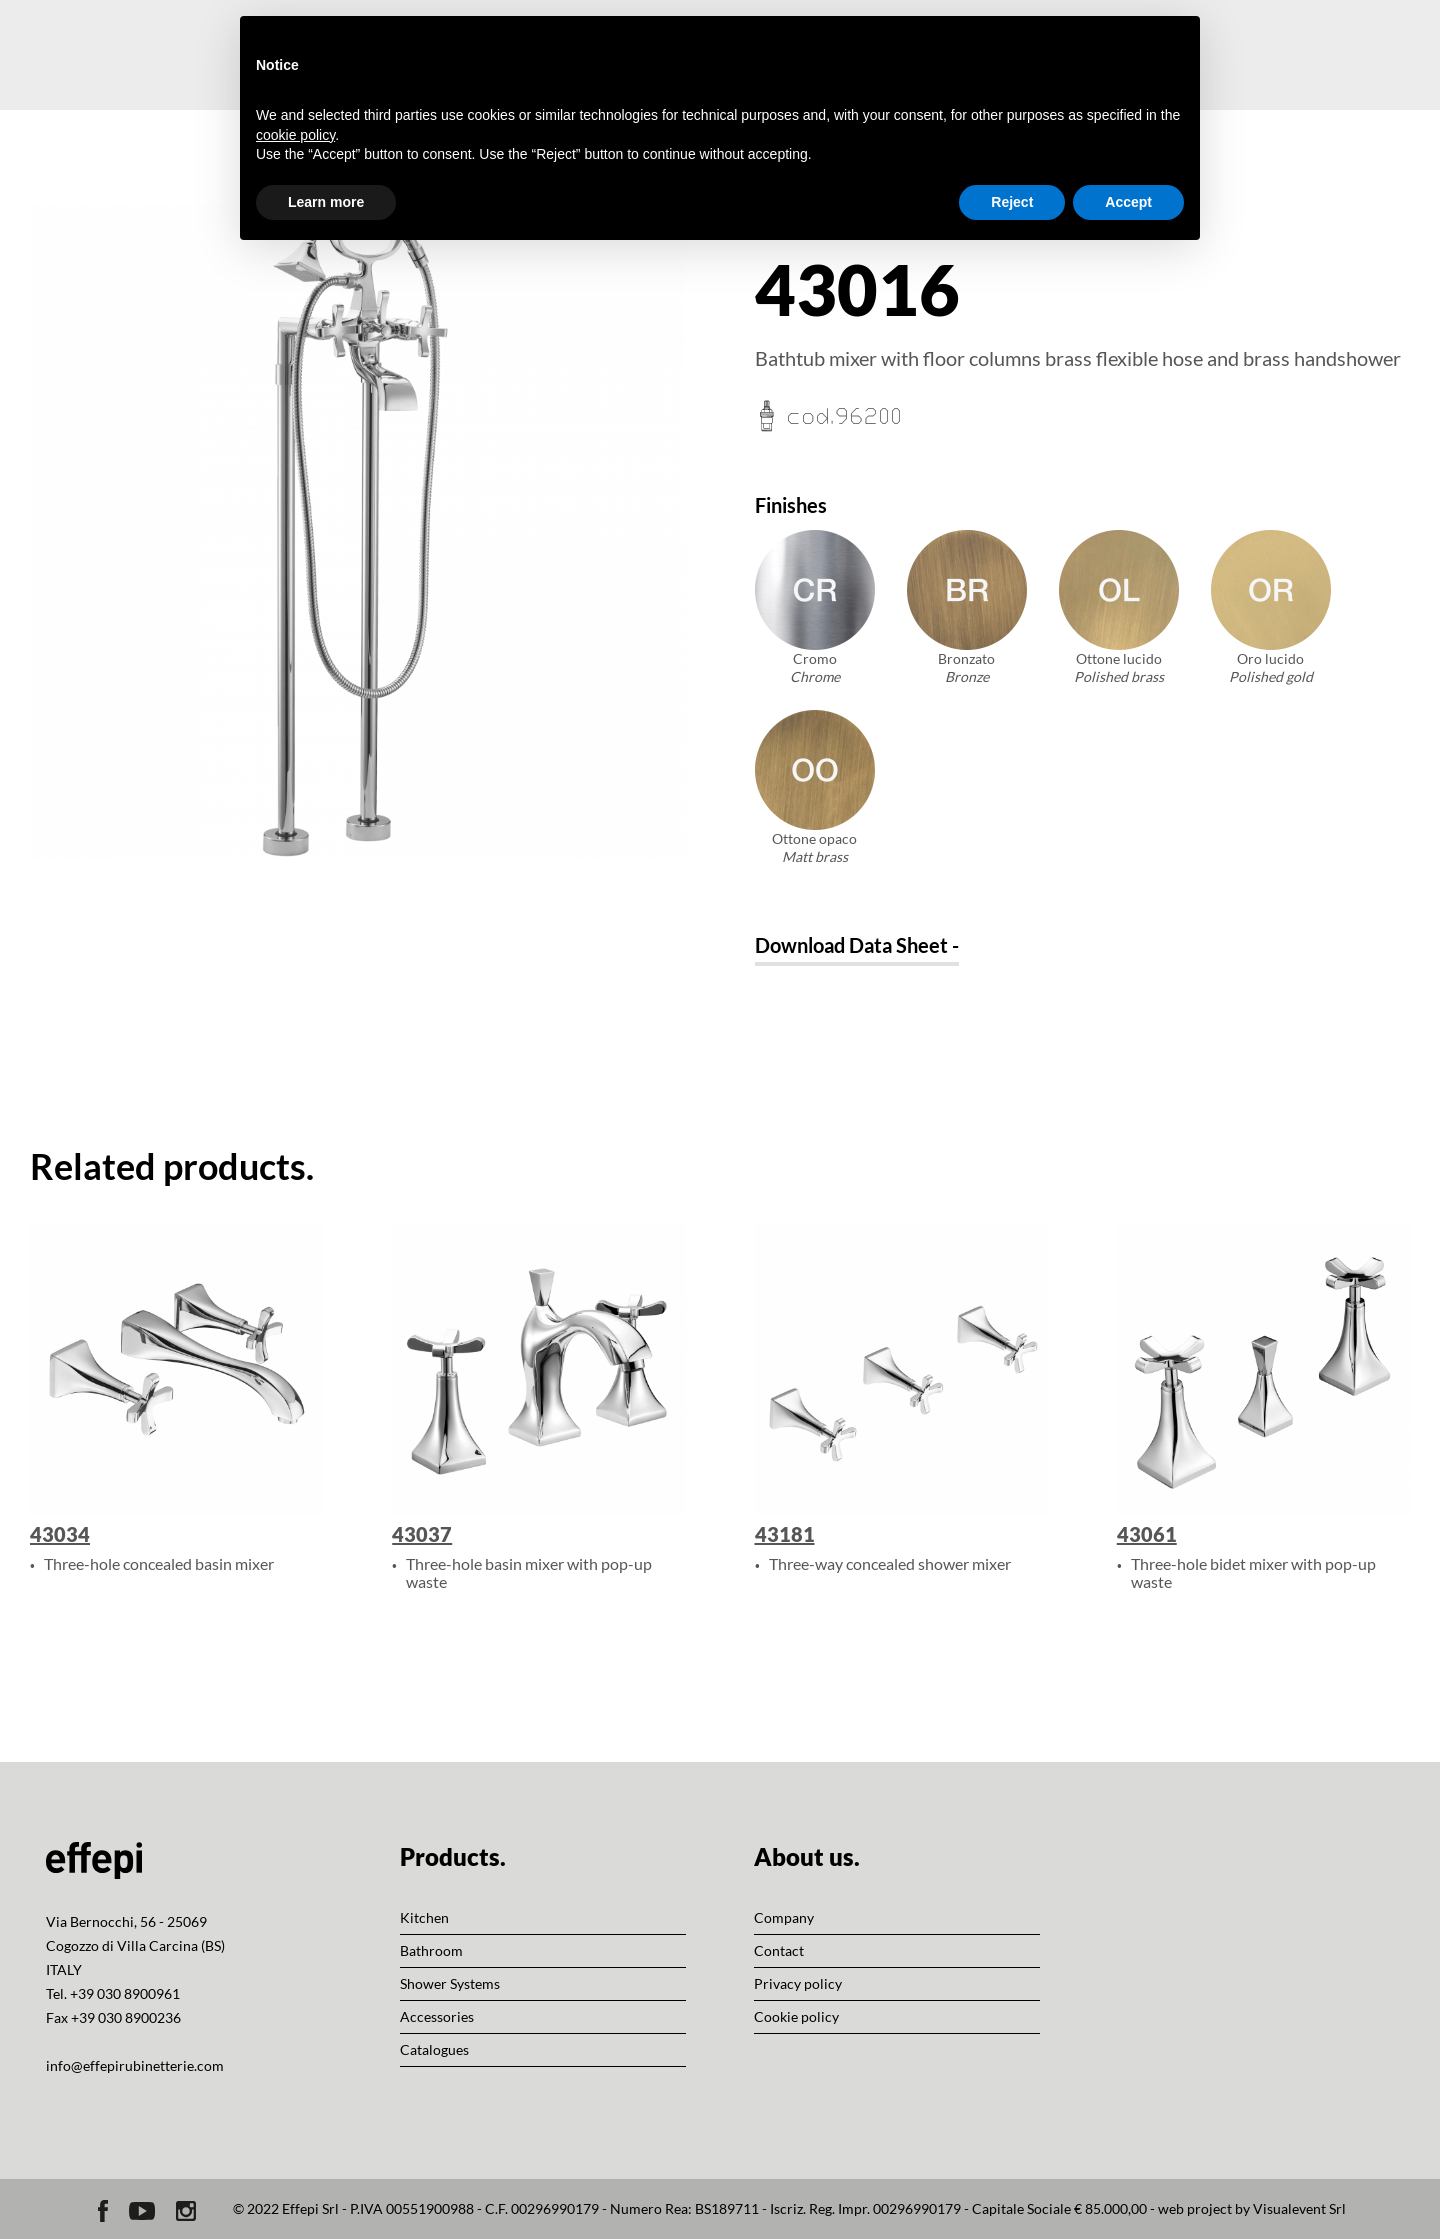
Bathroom (431, 1950)
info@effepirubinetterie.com (135, 2065)
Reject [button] (1012, 202)
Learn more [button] (326, 202)
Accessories (437, 2016)
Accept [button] (1128, 202)
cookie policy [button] (295, 135)
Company (784, 1917)
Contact (779, 1950)
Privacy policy (798, 1983)
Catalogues (434, 2049)
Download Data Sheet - (857, 945)
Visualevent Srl (1299, 2208)
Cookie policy (796, 2016)
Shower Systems (450, 1983)
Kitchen (424, 1917)
